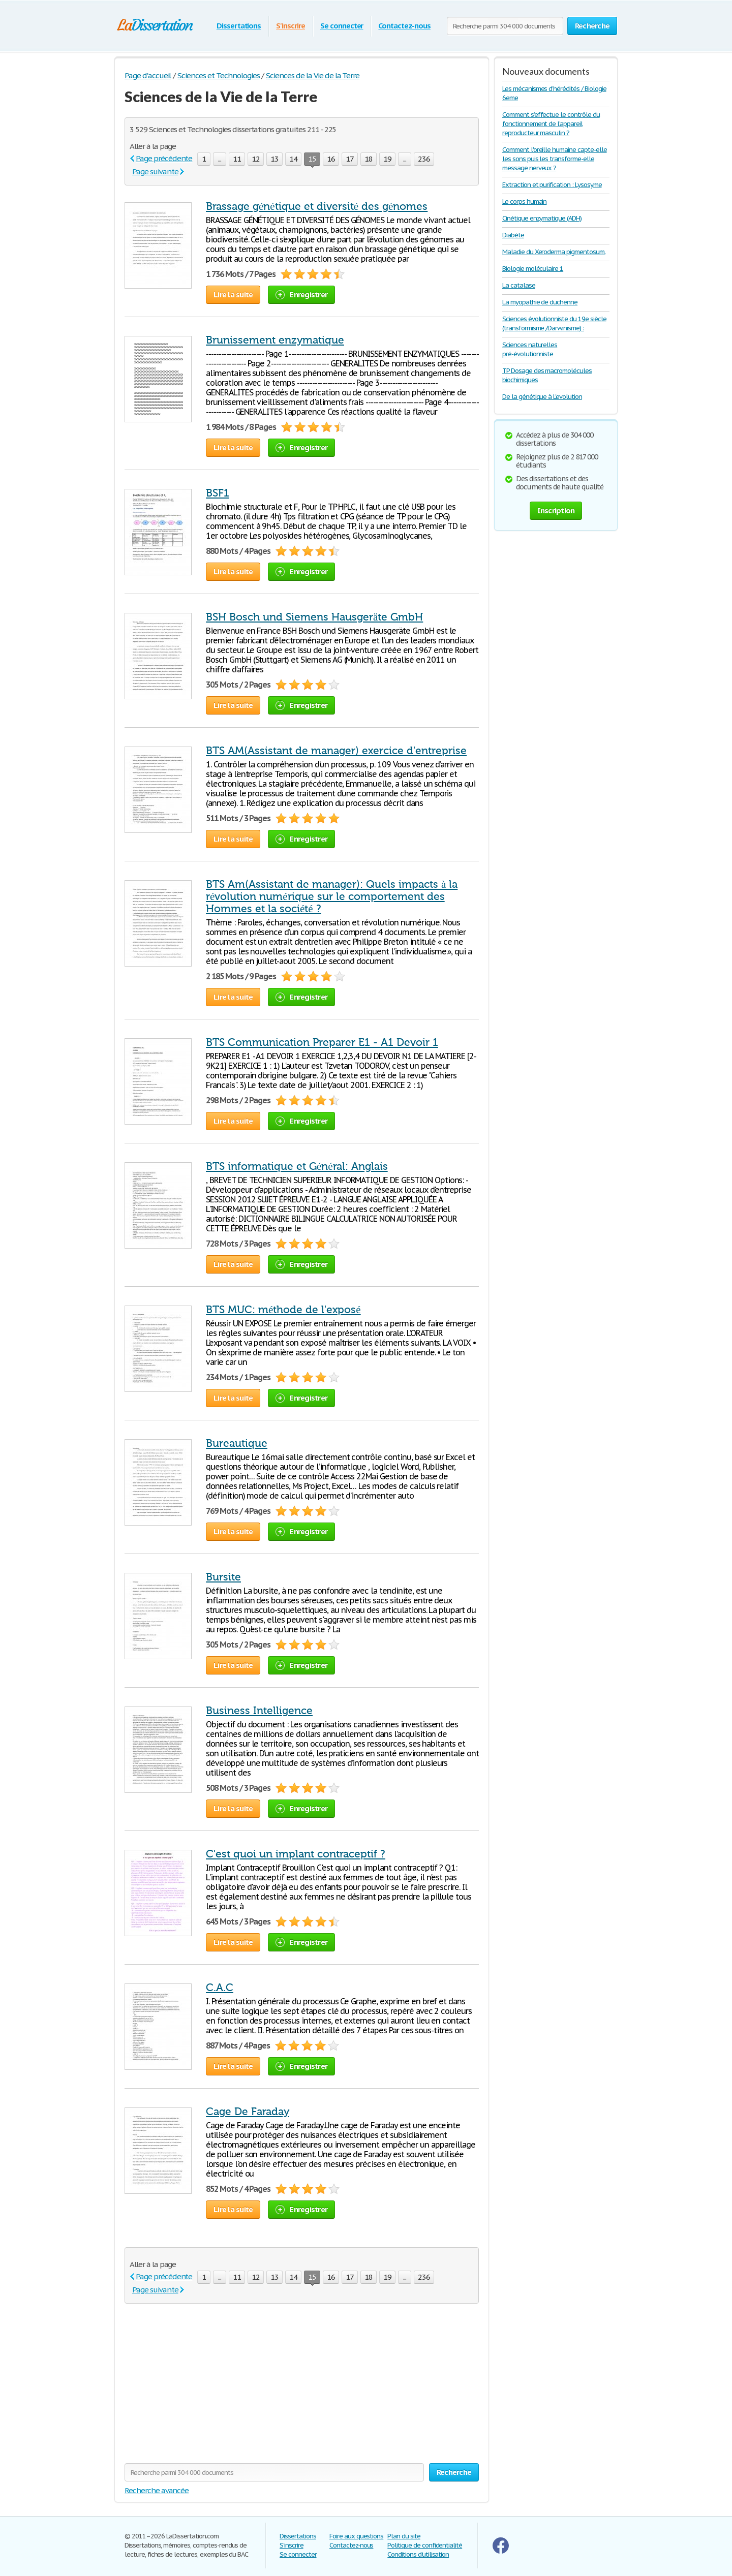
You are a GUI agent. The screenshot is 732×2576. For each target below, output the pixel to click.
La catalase (518, 285)
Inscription (556, 510)
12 (256, 159)
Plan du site (403, 2536)
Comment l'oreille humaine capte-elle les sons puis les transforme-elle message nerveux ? (554, 158)
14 (293, 159)
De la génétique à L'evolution (542, 396)
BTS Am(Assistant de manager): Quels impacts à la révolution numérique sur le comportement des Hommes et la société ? (332, 896)
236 (424, 159)
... (219, 159)
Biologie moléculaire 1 (532, 268)
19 (387, 159)
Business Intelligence (259, 1710)
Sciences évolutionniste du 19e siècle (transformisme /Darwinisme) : (554, 323)
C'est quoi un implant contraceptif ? (295, 1854)
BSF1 (217, 493)
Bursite (223, 1577)
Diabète (513, 235)
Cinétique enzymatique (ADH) (542, 218)
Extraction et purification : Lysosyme (552, 184)
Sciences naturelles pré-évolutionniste (529, 349)
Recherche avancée (157, 2490)
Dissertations (239, 25)
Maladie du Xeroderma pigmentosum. (553, 251)
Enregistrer (301, 294)
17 (350, 159)
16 (331, 159)
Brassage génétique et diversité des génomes (317, 206)
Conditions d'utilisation (418, 2554)
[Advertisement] (210, 2389)
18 (368, 159)
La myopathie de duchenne (539, 302)
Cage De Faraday (247, 2111)
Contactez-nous (404, 25)
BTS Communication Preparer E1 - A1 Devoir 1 (322, 1042)
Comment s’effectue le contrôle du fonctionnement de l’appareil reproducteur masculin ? (551, 123)
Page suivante (155, 171)
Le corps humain (524, 201)
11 (237, 159)
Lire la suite (233, 294)
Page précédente (164, 158)
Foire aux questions (356, 2536)
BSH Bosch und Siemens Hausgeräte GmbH (314, 617)
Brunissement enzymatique (275, 340)
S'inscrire (290, 25)
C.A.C (219, 1987)
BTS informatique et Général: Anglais (297, 1166)
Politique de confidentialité (424, 2545)
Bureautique (236, 1443)
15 (312, 160)
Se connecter (341, 25)
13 (274, 159)
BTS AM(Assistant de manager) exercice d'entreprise (336, 750)
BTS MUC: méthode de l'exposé (283, 1309)
